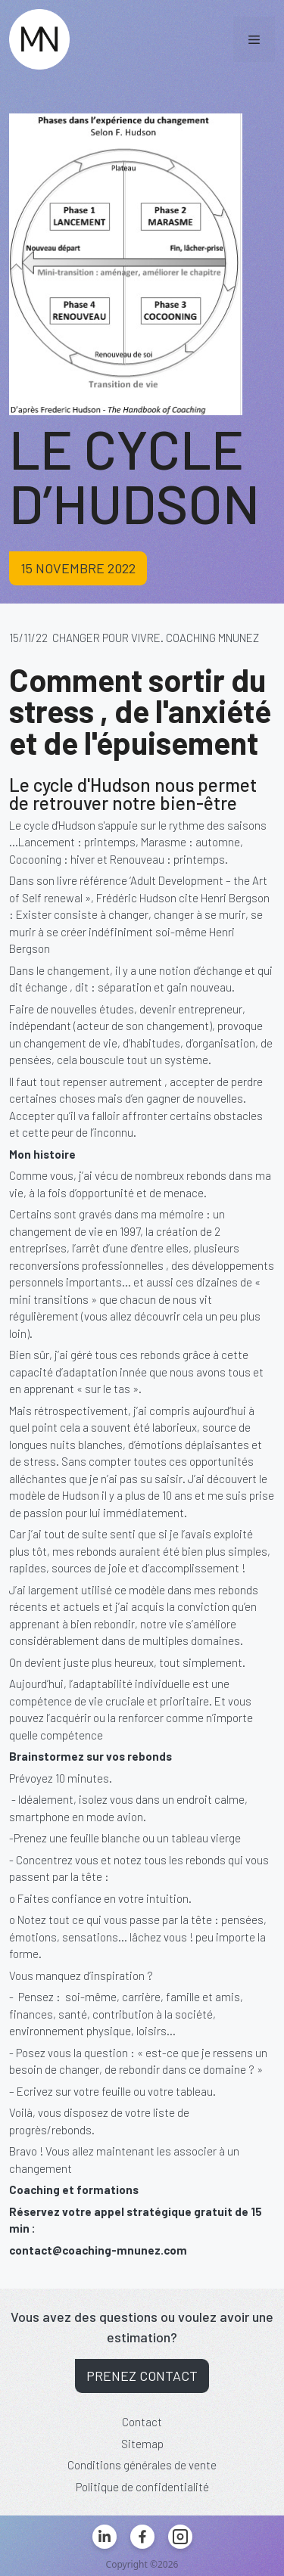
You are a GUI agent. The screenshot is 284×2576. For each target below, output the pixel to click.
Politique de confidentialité (142, 2487)
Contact (142, 2422)
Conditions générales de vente (142, 2465)
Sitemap (142, 2443)
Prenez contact (142, 2375)
